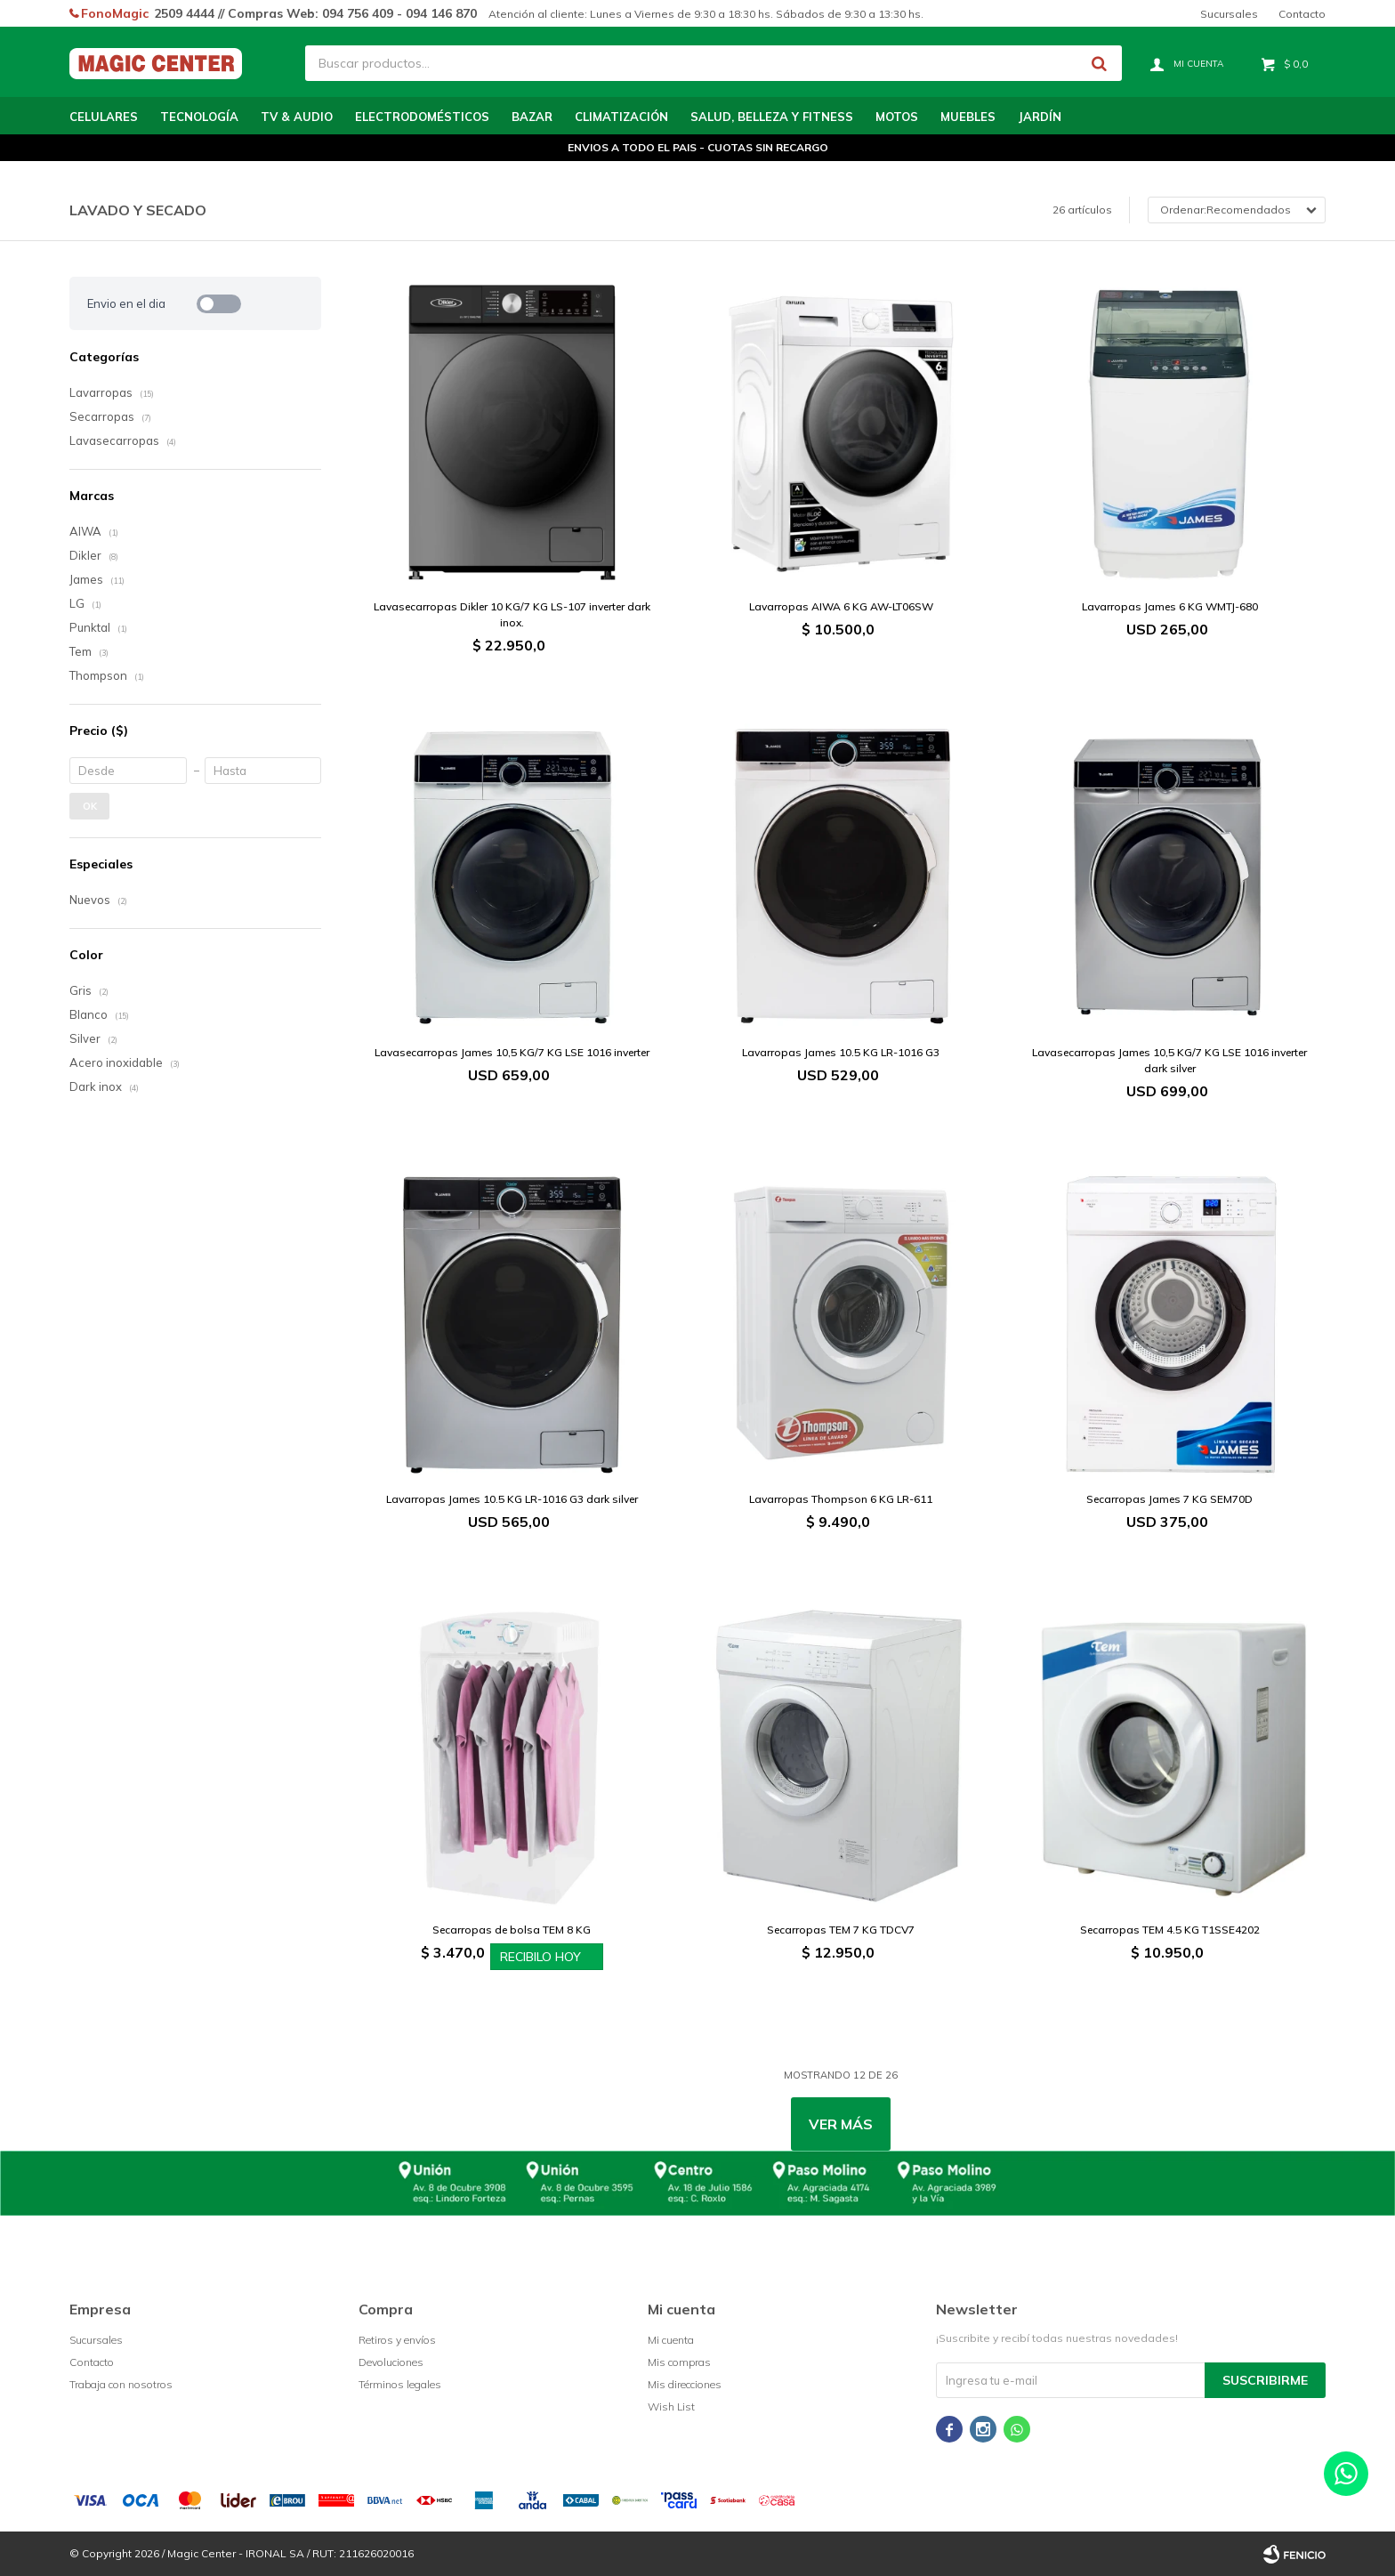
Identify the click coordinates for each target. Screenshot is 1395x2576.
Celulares (103, 116)
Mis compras (679, 2362)
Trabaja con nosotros (121, 2384)
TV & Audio (297, 116)
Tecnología (199, 116)
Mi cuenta (671, 2339)
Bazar (532, 116)
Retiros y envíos (397, 2339)
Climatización (621, 116)
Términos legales (400, 2384)
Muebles (968, 116)
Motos (896, 116)
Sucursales (1229, 13)
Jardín (1039, 116)
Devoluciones (391, 2362)
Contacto (1302, 13)
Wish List (671, 2406)
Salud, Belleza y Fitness (771, 116)
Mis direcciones (685, 2384)
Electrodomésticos (422, 116)
